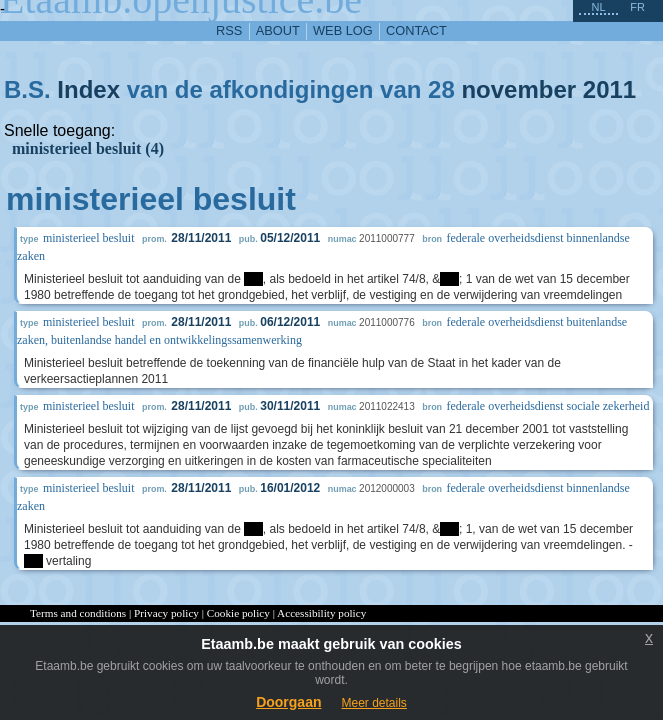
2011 (609, 89)
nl (598, 7)
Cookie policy (238, 613)
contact (416, 30)
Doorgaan (288, 702)
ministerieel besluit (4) (88, 148)
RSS (229, 30)
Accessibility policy (321, 613)
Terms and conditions (78, 613)
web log (343, 30)
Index (88, 89)
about (278, 30)
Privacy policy (166, 613)
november (518, 89)
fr (637, 7)
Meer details (373, 703)
